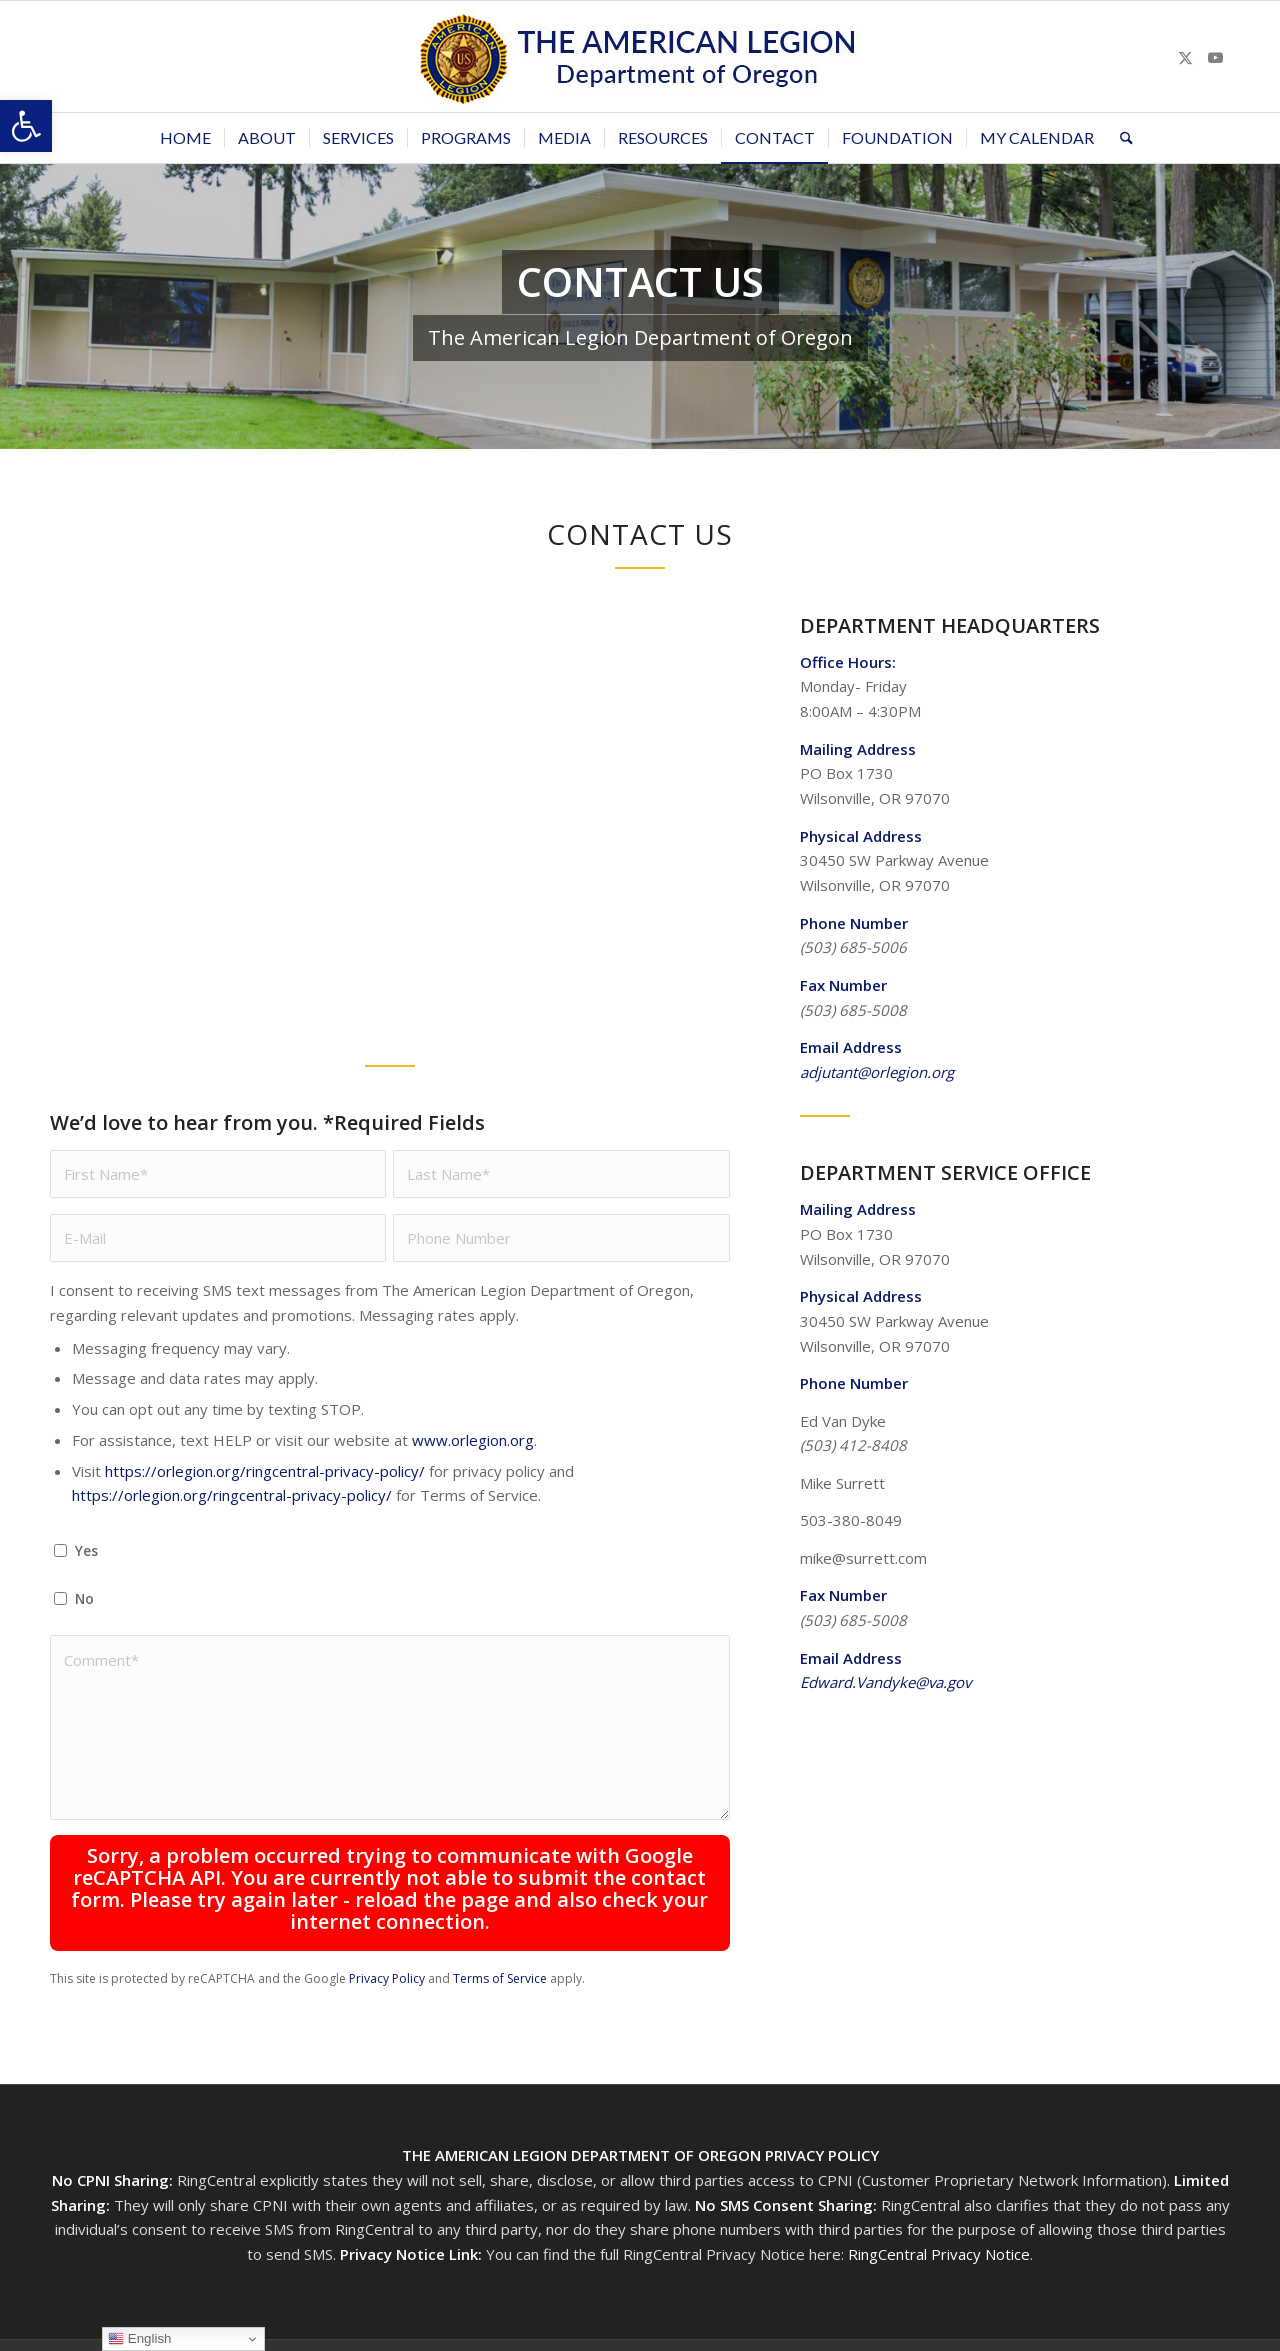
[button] (26, 126)
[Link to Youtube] (1215, 57)
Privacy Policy (387, 1978)
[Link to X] (1185, 57)
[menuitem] (185, 138)
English (139, 2339)
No (84, 1598)
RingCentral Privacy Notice (939, 2254)
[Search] (1120, 138)
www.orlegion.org (473, 1440)
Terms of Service (500, 1978)
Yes (86, 1550)
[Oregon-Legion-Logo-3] (640, 56)
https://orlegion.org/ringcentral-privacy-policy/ (265, 1471)
